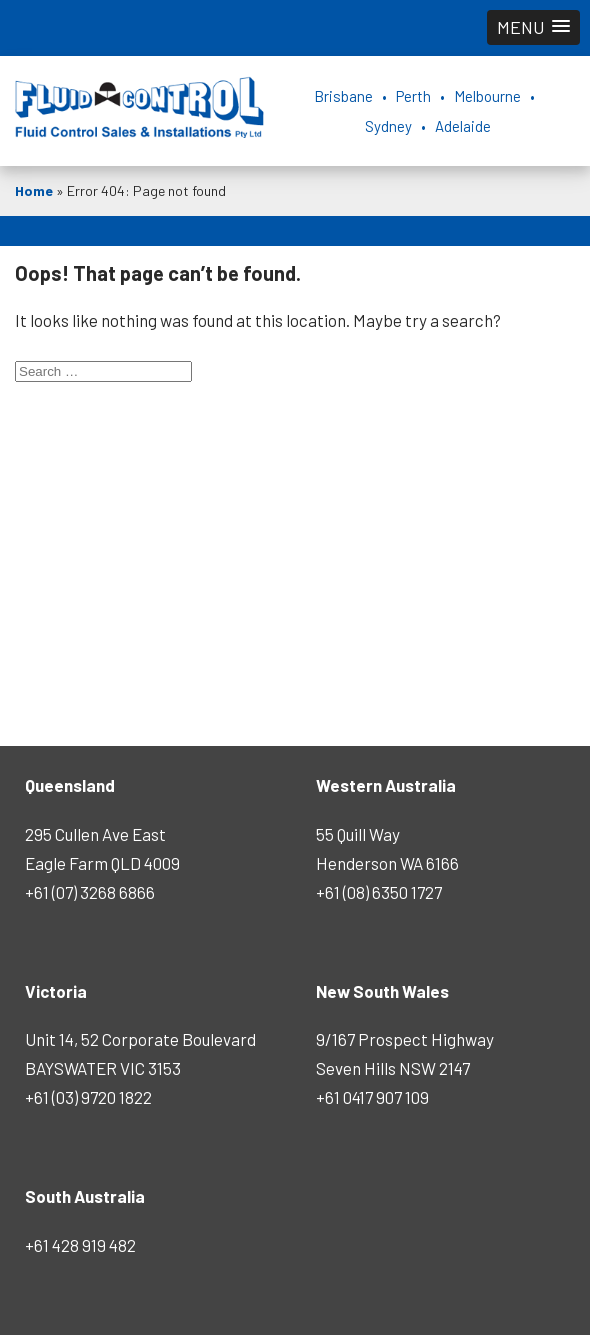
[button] (533, 27)
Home (34, 190)
